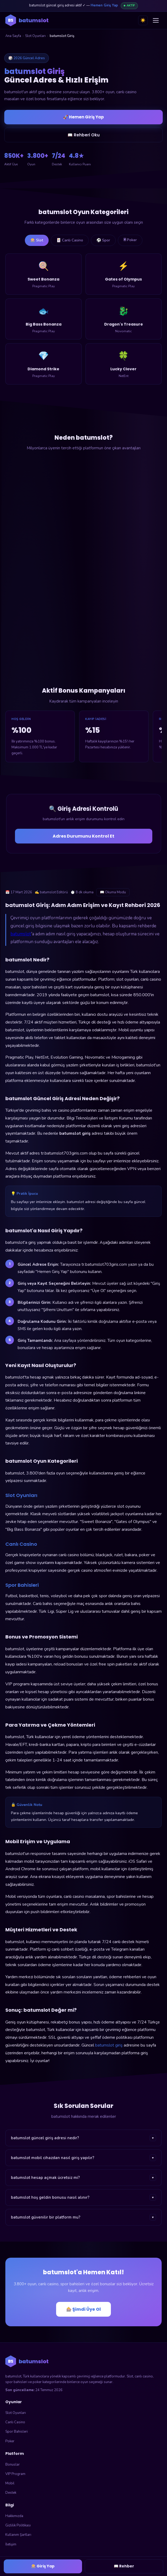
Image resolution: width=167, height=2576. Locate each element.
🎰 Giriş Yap (43, 2566)
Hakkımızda (14, 2516)
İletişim (10, 2544)
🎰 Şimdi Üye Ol (83, 2309)
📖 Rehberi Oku (84, 135)
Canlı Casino (15, 2422)
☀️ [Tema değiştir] (143, 20)
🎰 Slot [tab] (36, 240)
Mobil (9, 2483)
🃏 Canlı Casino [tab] (69, 240)
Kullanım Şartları (18, 2534)
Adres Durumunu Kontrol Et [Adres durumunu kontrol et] (83, 836)
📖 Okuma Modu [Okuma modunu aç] (113, 892)
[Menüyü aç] (156, 20)
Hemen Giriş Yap (104, 5)
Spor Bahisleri (16, 2431)
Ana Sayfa (13, 35)
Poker (9, 2441)
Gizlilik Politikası (18, 2525)
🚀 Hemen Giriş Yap (83, 117)
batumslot (20, 934)
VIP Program (15, 2474)
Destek (10, 2492)
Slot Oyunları (35, 35)
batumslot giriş (109, 2045)
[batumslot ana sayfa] (27, 20)
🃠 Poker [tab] (130, 239)
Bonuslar (12, 2464)
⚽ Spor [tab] (103, 240)
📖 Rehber (124, 2566)
